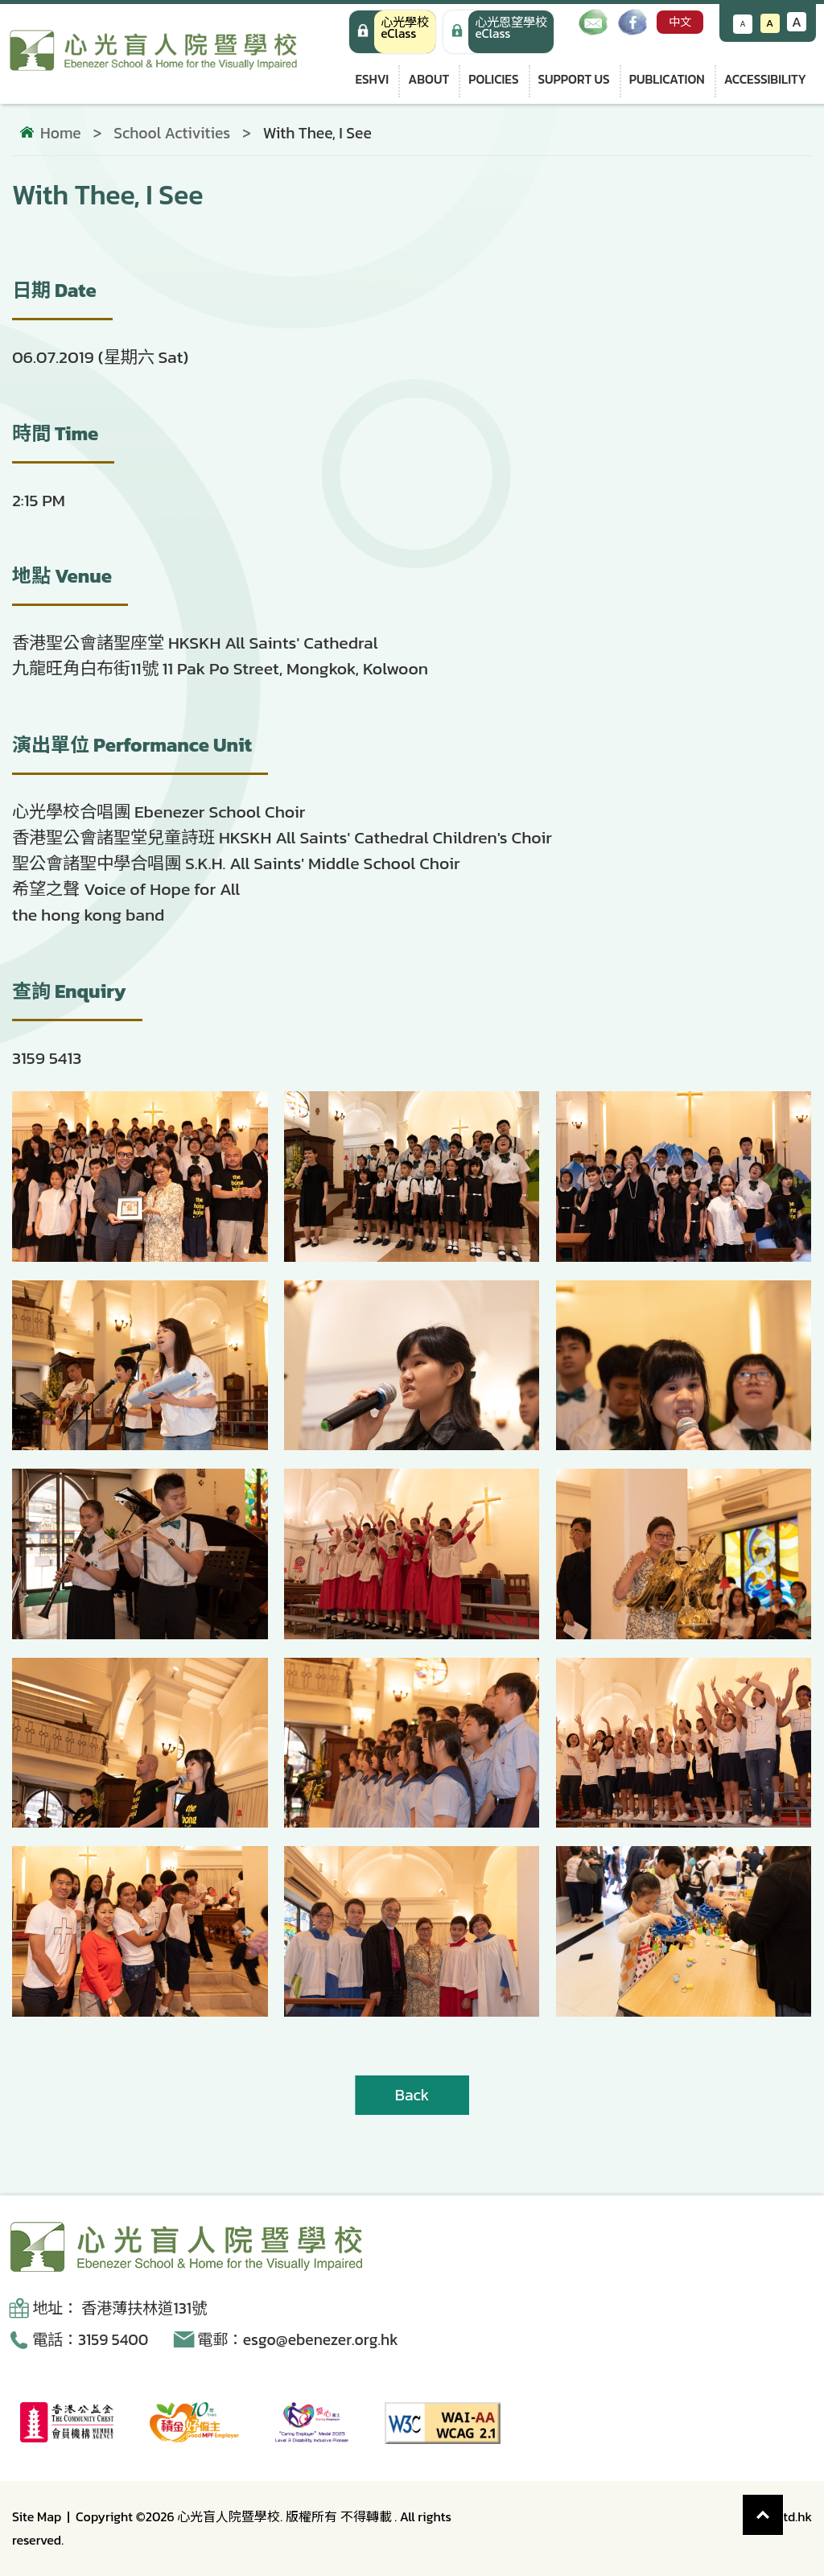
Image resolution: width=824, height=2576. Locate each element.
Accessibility (765, 79)
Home (60, 133)
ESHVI (372, 79)
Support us (574, 79)
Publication (667, 79)
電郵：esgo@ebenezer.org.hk (297, 2339)
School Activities (171, 133)
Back (412, 2095)
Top (783, 2506)
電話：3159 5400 (90, 2339)
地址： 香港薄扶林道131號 (119, 2308)
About (428, 79)
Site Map (36, 2516)
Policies (493, 79)
